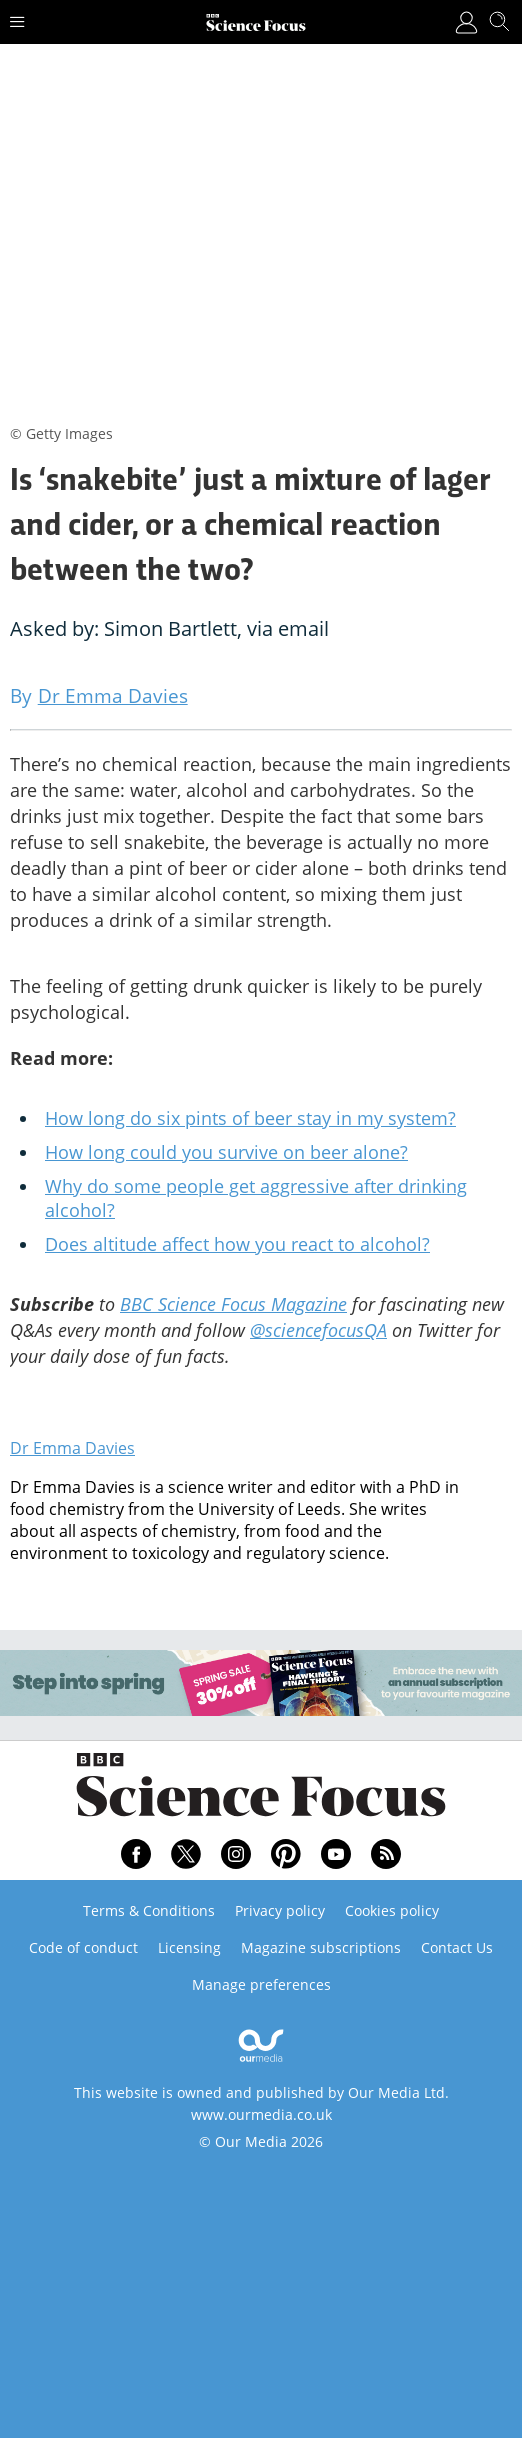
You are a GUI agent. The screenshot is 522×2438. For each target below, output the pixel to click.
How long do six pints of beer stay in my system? (250, 1118)
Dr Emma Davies (72, 1448)
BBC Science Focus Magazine (233, 1304)
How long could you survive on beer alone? (226, 1152)
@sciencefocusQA (318, 1330)
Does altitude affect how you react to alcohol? (237, 1244)
